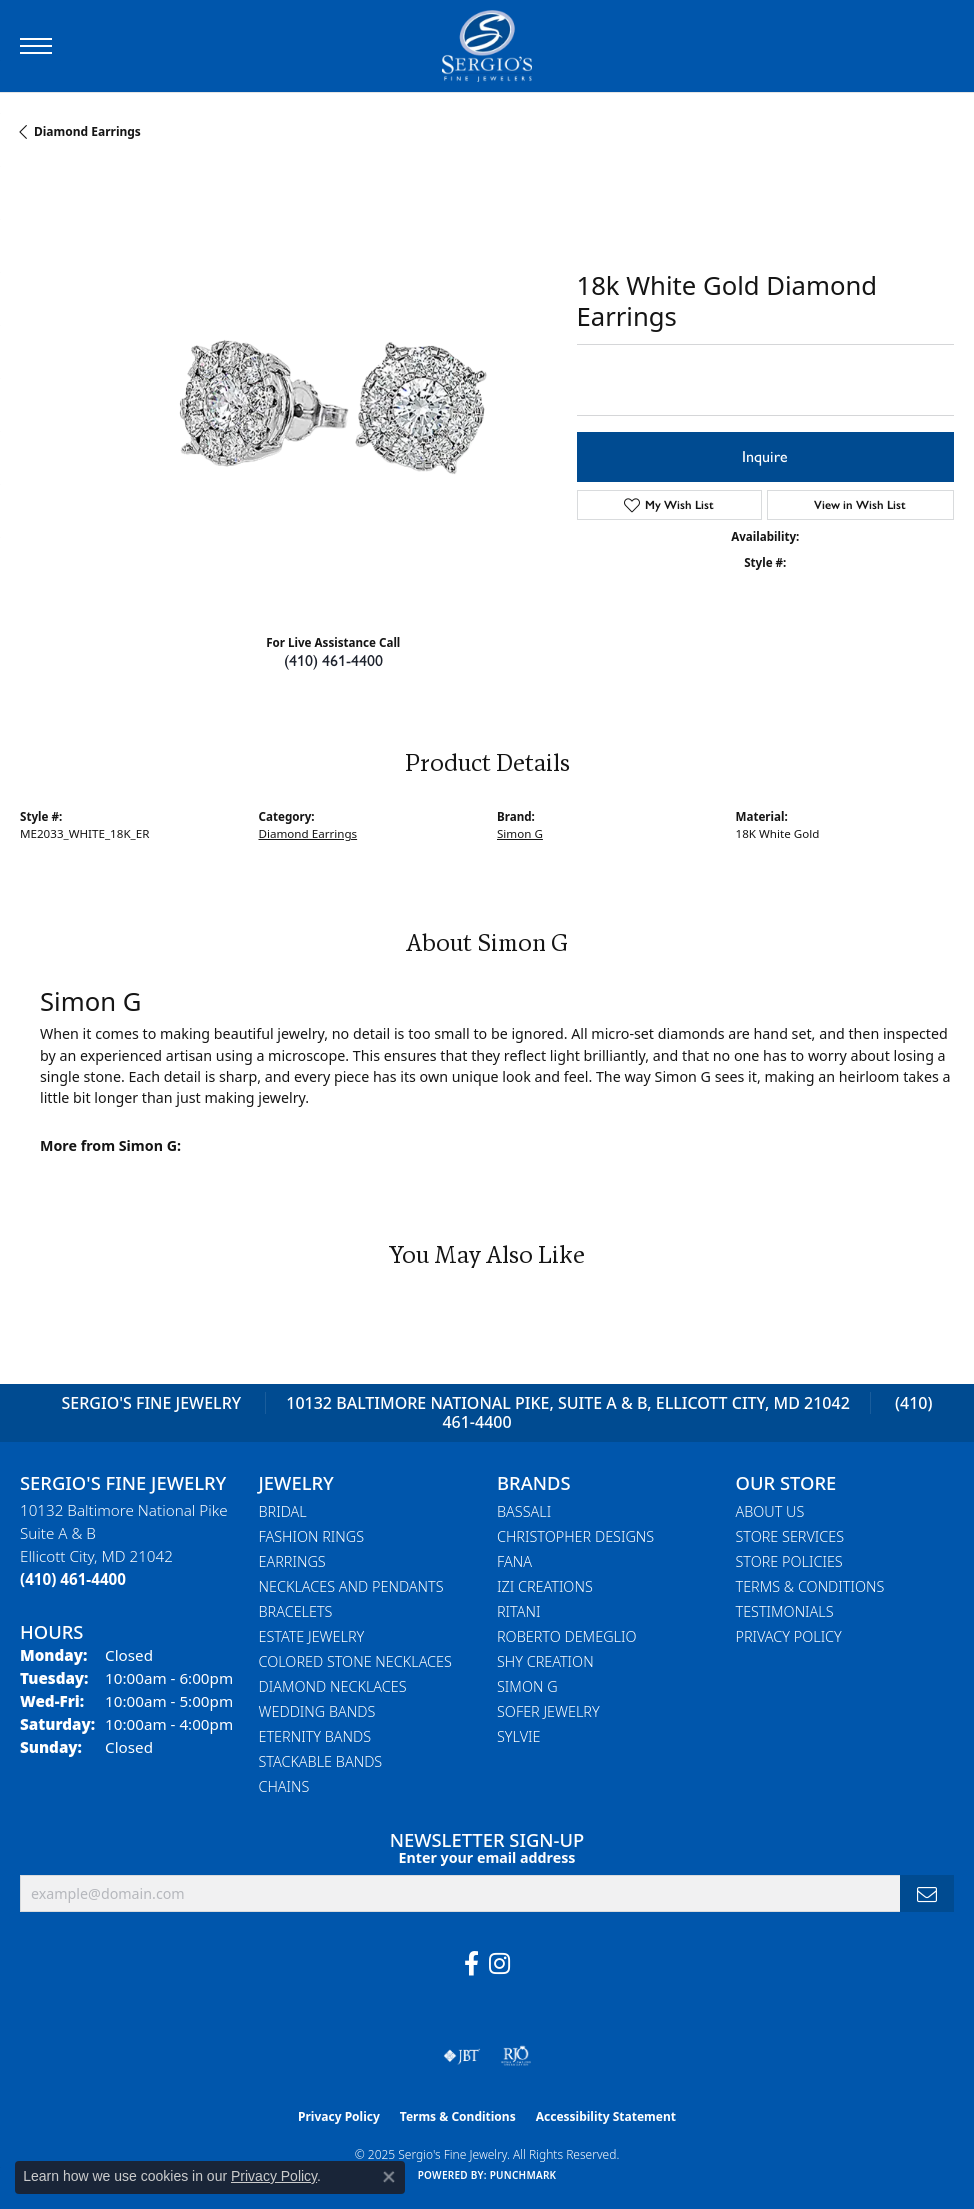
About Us (770, 1511)
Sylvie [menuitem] (518, 1736)
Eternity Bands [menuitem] (315, 1736)
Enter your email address (487, 1857)
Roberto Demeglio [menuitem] (566, 1636)
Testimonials (785, 1611)
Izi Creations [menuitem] (545, 1586)
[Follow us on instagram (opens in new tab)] (499, 1964)
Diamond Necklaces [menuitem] (333, 1686)
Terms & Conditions (810, 1586)
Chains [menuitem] (284, 1786)
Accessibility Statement (606, 2116)
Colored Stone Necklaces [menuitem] (355, 1661)
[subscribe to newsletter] (927, 1893)
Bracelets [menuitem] (296, 1611)
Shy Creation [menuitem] (545, 1661)
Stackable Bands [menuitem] (321, 1761)
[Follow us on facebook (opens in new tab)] (471, 1964)
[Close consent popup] (389, 2177)
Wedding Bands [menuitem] (317, 1711)
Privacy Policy (789, 1636)
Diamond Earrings (87, 131)
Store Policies (789, 1561)
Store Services (790, 1536)
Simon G (520, 833)
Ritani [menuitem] (518, 1611)
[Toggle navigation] (36, 46)
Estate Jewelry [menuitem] (312, 1636)
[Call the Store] (73, 1579)
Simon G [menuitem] (527, 1686)
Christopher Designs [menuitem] (575, 1536)
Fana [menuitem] (514, 1561)
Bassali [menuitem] (524, 1511)
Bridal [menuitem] (283, 1511)
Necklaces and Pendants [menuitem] (351, 1586)
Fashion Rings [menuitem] (312, 1536)
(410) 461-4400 (333, 660)
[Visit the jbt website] (462, 2056)
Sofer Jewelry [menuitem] (548, 1711)
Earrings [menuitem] (292, 1561)
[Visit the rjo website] (516, 2056)
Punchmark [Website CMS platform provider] (523, 2175)
